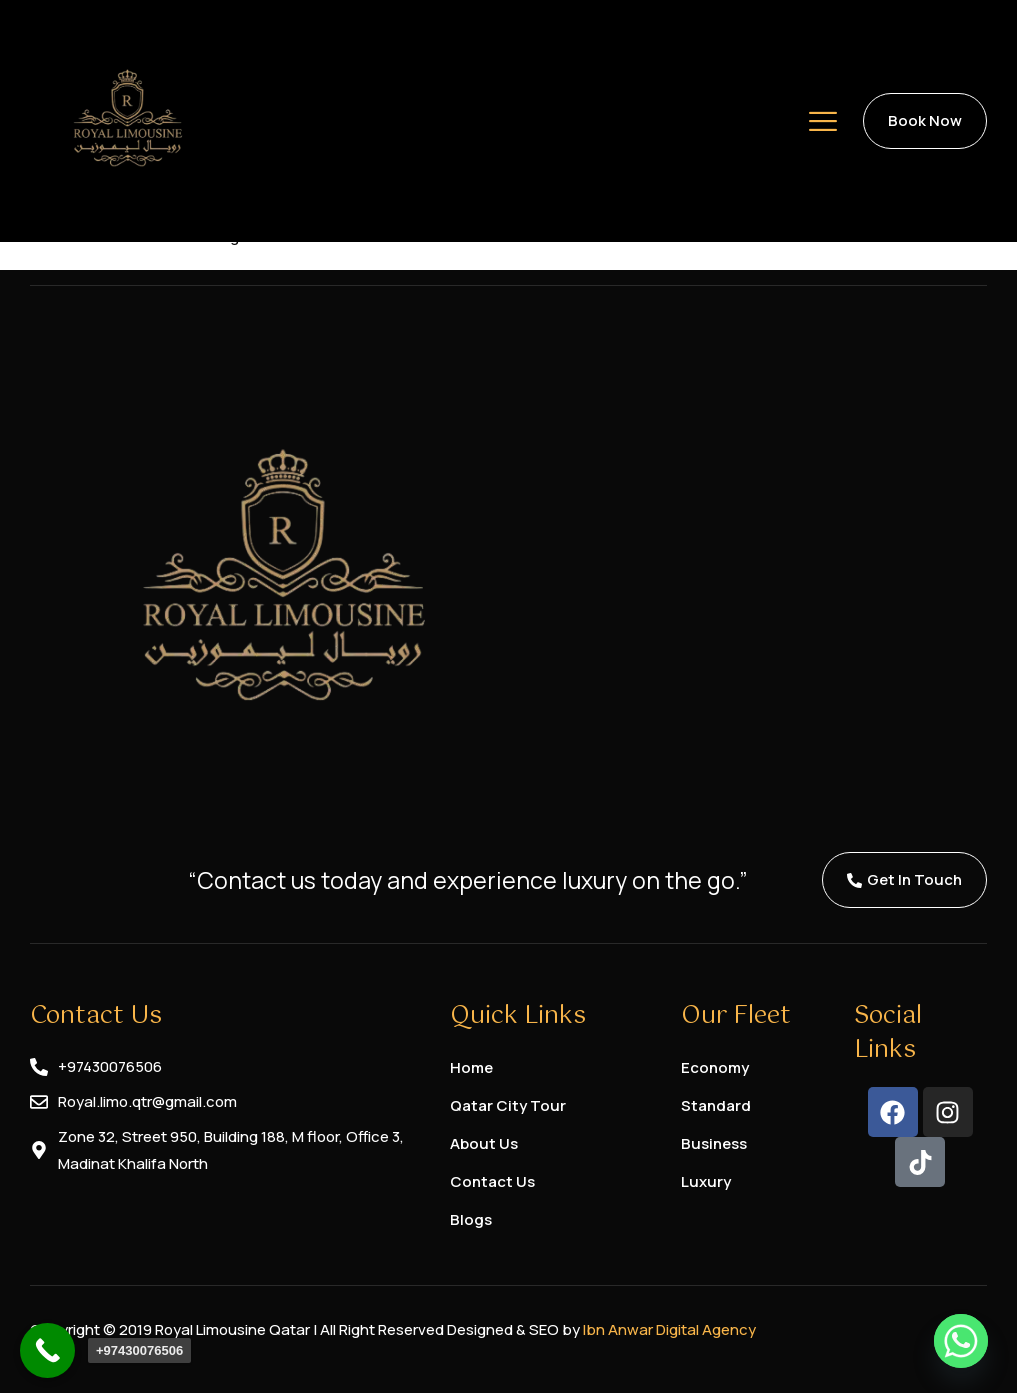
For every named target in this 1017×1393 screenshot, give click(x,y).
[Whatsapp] (961, 1341)
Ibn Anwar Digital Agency (669, 1329)
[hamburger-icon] (823, 125)
